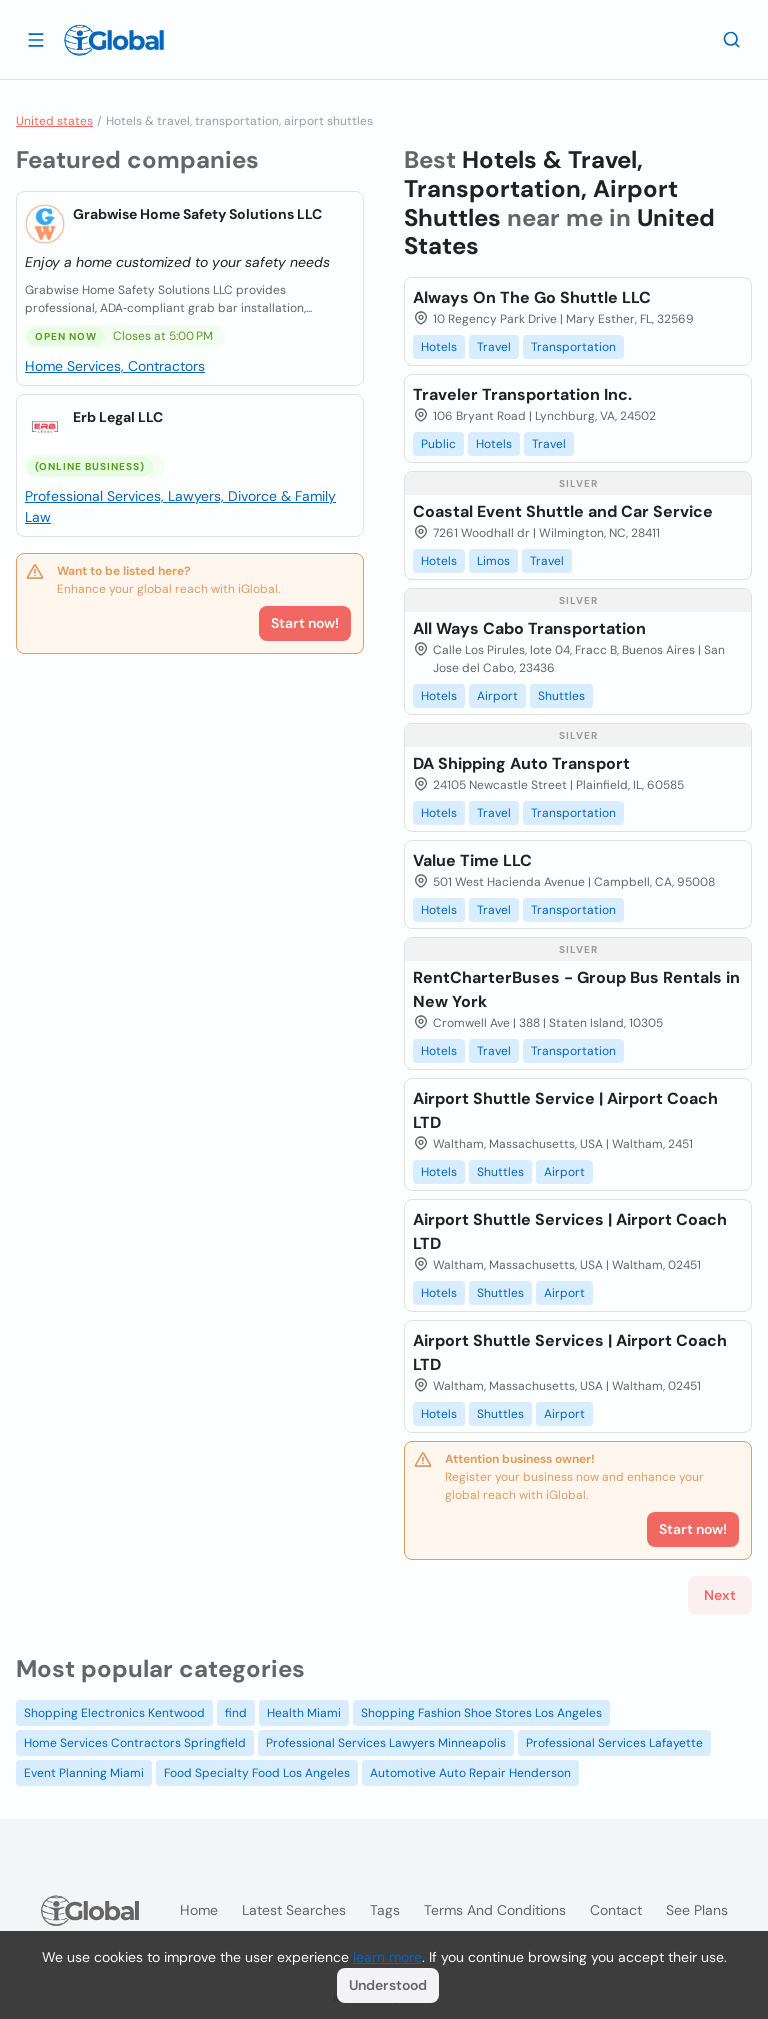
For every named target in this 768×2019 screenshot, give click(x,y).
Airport (497, 696)
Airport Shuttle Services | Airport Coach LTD (570, 1231)
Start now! (305, 623)
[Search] (732, 39)
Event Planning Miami (84, 1773)
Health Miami (304, 1713)
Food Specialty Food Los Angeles (257, 1773)
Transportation (573, 347)
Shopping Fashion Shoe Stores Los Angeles (481, 1713)
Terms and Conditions (495, 1910)
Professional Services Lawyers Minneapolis (386, 1743)
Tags (385, 1910)
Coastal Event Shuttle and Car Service (563, 511)
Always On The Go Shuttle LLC (532, 297)
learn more (387, 1957)
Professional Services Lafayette (614, 1743)
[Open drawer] (36, 39)
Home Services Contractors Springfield (135, 1743)
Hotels (439, 347)
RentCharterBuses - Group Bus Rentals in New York (576, 989)
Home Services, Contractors (115, 366)
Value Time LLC (472, 860)
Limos (493, 561)
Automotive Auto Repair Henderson (470, 1773)
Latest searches (294, 1910)
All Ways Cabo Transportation (529, 628)
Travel (494, 347)
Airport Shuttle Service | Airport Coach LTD (565, 1110)
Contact (616, 1910)
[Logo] (114, 40)
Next (720, 1595)
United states (54, 121)
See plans (697, 1910)
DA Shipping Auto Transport (521, 763)
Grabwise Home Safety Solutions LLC (197, 214)
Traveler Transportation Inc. (522, 394)
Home (199, 1910)
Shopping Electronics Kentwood (114, 1713)
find (236, 1713)
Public (438, 444)
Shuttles (561, 696)
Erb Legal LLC (118, 417)
